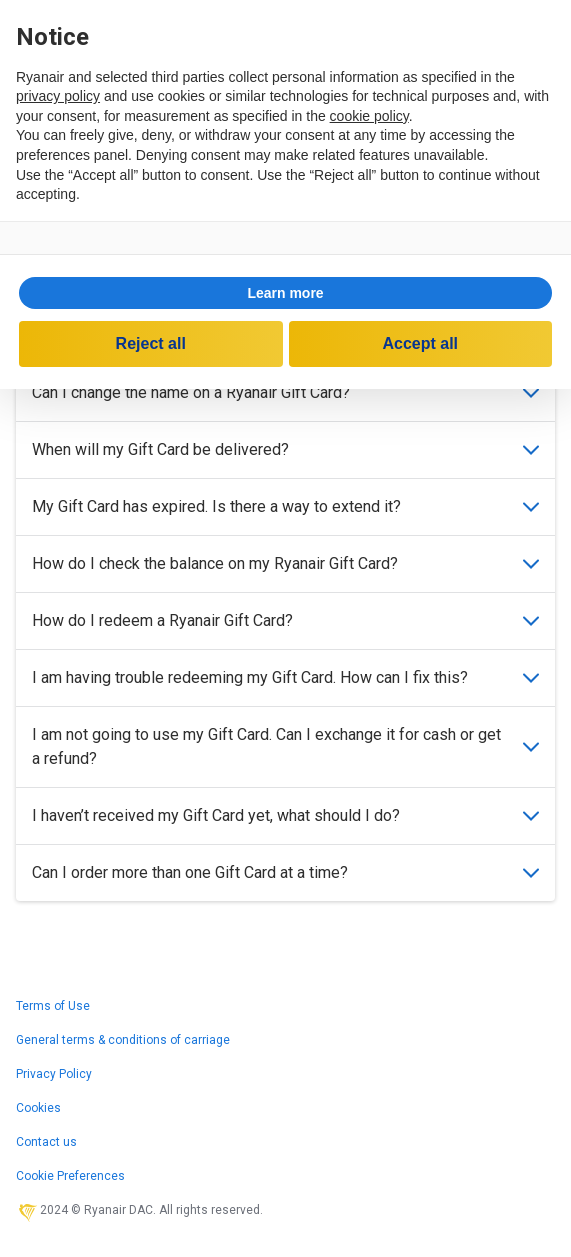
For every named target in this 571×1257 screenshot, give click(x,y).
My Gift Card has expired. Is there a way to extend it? (285, 506)
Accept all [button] (420, 343)
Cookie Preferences (70, 1176)
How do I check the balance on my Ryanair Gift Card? (285, 563)
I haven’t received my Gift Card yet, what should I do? (285, 815)
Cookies (38, 1108)
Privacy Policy (54, 1074)
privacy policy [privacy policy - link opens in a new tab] (58, 96)
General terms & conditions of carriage (123, 1040)
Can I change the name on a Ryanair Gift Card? (285, 392)
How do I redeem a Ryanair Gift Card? (285, 620)
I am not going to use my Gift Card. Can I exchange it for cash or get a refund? (285, 746)
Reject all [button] (151, 343)
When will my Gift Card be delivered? (285, 449)
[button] (285, 293)
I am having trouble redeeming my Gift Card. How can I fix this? (285, 677)
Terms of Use (53, 1006)
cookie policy (369, 116)
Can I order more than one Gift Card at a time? (285, 872)
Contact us (46, 1142)
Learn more (285, 293)
